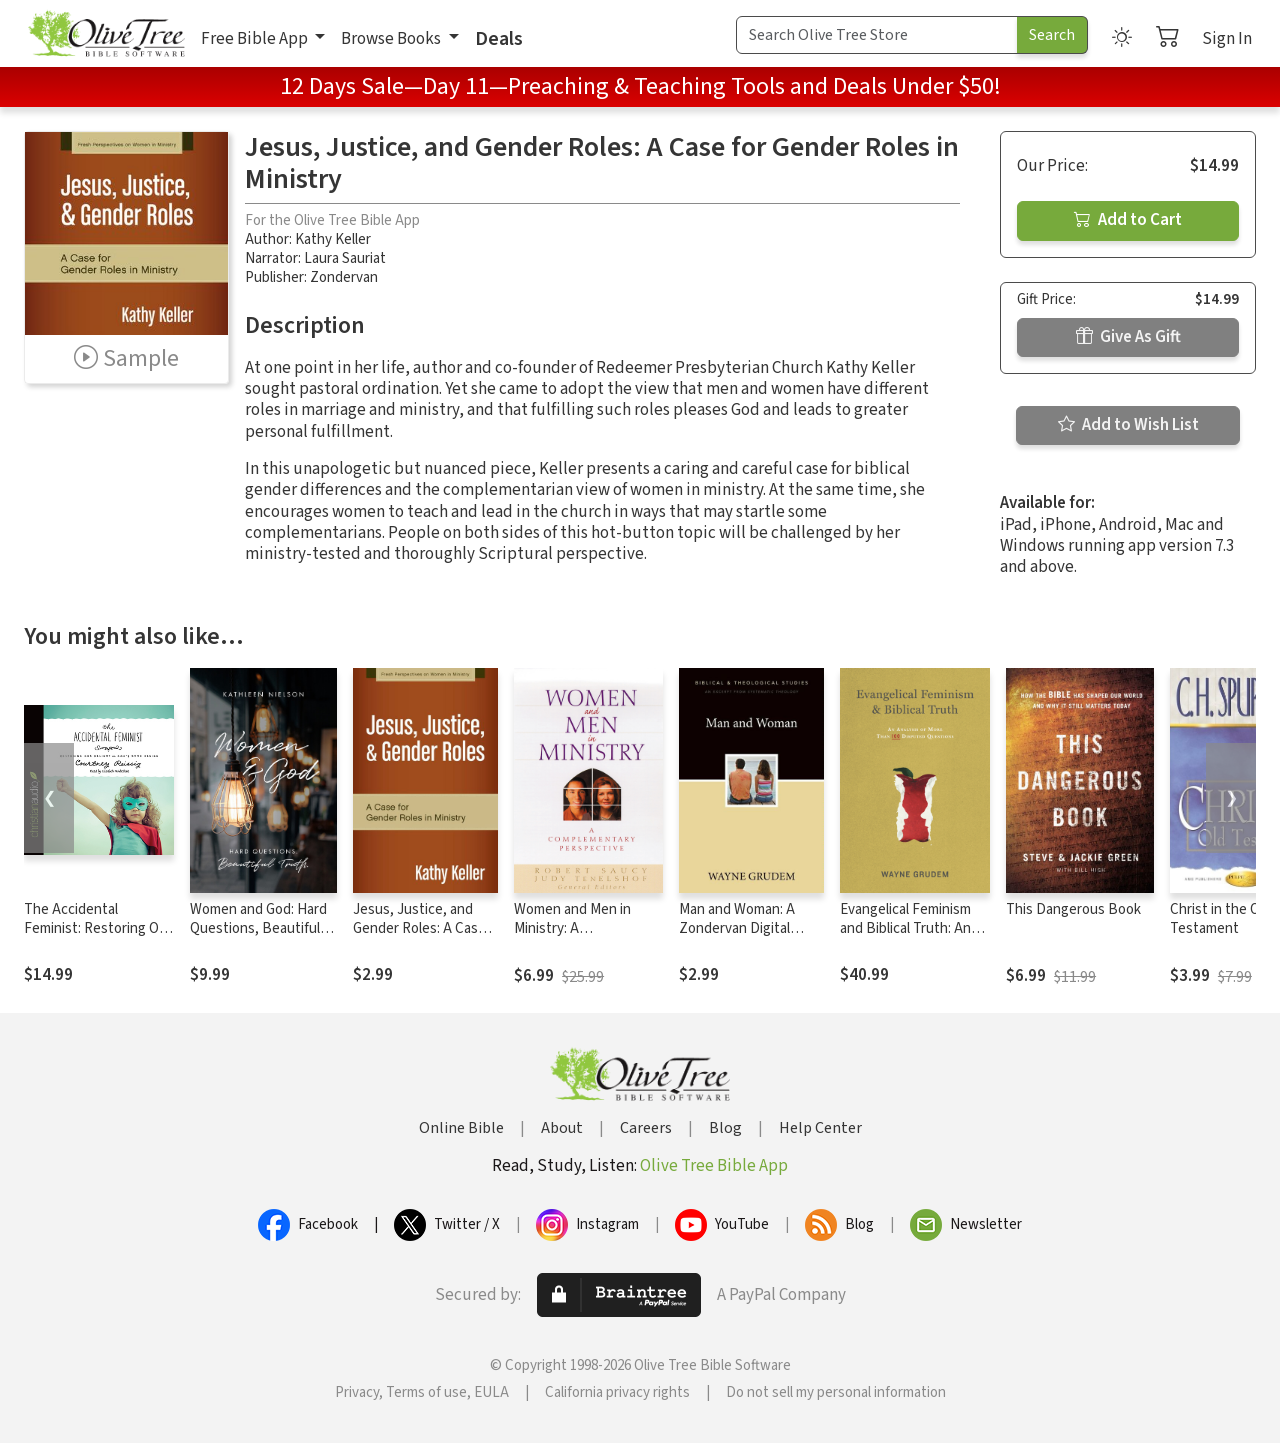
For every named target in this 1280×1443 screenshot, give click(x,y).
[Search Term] (877, 35)
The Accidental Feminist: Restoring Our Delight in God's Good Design (98, 938)
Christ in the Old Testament (1220, 919)
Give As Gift (1128, 337)
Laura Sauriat (345, 258)
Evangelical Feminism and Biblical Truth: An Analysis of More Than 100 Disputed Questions (915, 938)
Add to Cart (1128, 220)
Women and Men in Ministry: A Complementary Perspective (572, 938)
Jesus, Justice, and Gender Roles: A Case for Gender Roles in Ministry (419, 938)
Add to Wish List (1128, 425)
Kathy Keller (333, 239)
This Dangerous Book (1073, 909)
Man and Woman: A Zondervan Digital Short (737, 928)
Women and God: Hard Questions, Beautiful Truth (258, 928)
